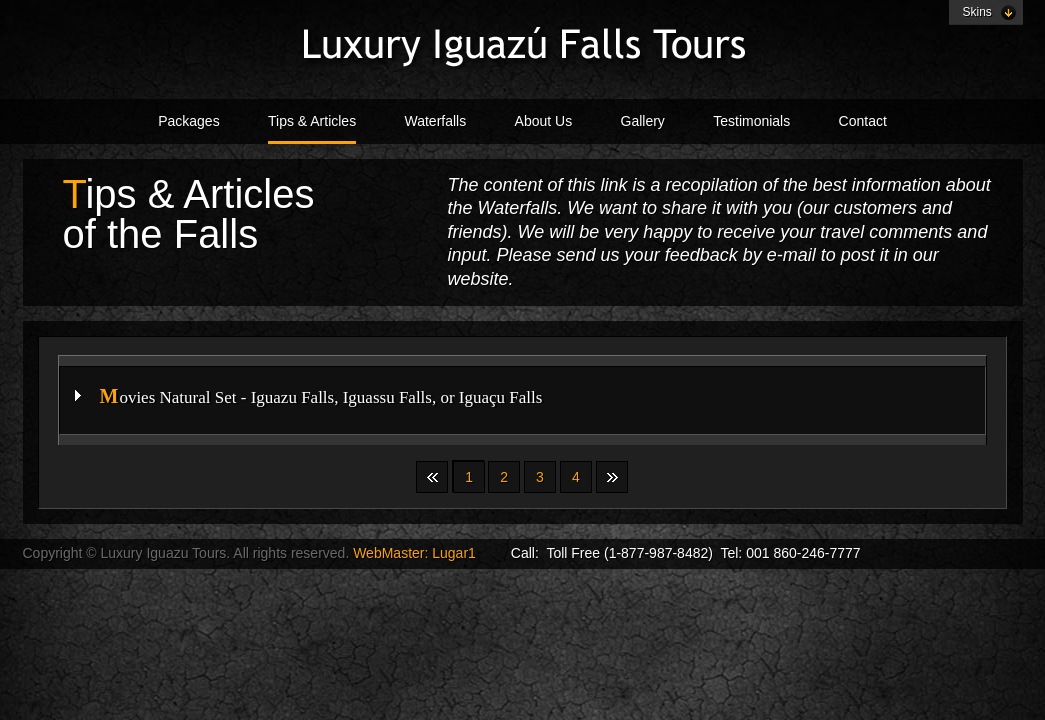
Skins (977, 12)
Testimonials (751, 121)
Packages (188, 121)
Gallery (643, 121)
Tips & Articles (312, 121)
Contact (863, 121)
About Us (544, 121)
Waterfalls (436, 121)
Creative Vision (523, 46)
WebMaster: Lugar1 (416, 553)
